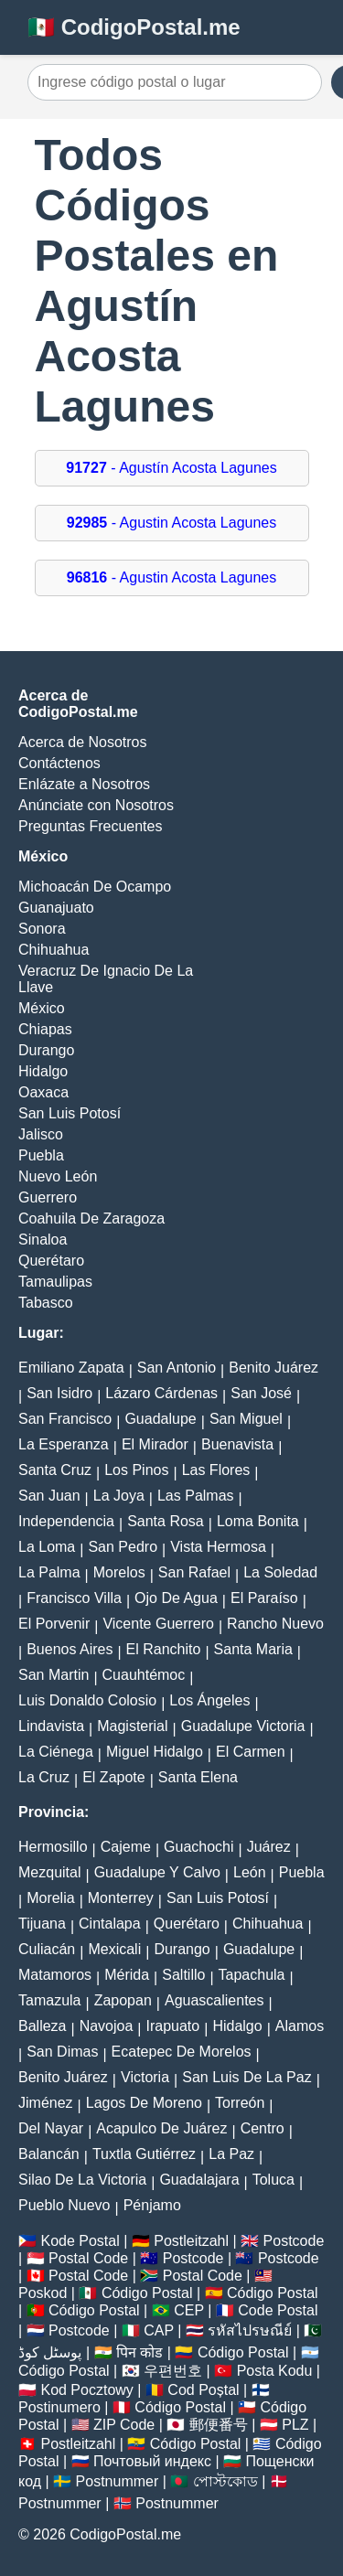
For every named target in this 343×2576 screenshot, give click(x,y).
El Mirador (155, 1444)
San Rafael (194, 1572)
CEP (189, 2310)
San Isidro (59, 1393)
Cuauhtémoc (144, 1675)
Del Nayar (50, 2128)
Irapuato (173, 2026)
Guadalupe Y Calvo (157, 1872)
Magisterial (132, 1726)
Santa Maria (253, 1649)
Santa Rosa (165, 1521)
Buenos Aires (70, 1649)
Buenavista (237, 1444)
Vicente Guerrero (158, 1623)
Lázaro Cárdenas (161, 1393)
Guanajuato (56, 907)
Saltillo (183, 1975)
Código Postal (147, 2293)
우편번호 (173, 2370)
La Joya (119, 1495)
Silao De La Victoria (82, 2179)
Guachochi (199, 1847)
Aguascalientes (214, 2000)
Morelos (119, 1572)
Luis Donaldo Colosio (87, 1700)
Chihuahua (53, 949)
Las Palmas (195, 1495)
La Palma (49, 1572)
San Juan (49, 1495)
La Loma (46, 1547)
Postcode (294, 2241)
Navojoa (107, 2026)
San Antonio (176, 1367)
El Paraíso (264, 1598)
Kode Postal (79, 2241)
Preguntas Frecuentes (90, 826)
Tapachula (252, 1975)
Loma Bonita (258, 1521)
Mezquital (49, 1872)
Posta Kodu (275, 2370)
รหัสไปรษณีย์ (250, 2330)
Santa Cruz (54, 1470)
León (249, 1872)
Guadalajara (199, 2179)
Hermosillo (53, 1847)
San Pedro (122, 1547)
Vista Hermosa (218, 1547)
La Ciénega (55, 1751)
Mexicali (114, 1949)
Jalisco (40, 1134)
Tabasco (45, 1302)
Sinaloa (42, 1239)
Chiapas (45, 1029)
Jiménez (45, 2103)
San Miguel (246, 1419)
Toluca (273, 2179)
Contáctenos (59, 763)
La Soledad (280, 1572)
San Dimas (62, 2051)
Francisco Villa (74, 1598)
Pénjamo (152, 2205)
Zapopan (123, 2000)
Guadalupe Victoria (243, 1726)
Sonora (42, 928)
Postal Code (88, 2258)
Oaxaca (43, 1092)
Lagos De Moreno (144, 2103)
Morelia (50, 1898)
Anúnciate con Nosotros (96, 805)
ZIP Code (124, 2424)
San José (261, 1393)
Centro (262, 2128)
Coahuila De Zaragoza (91, 1218)
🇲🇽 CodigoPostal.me (134, 27)
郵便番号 (218, 2424)
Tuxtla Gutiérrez (144, 2154)
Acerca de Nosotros (82, 742)
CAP (159, 2330)
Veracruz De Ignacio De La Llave (105, 979)
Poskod (42, 2293)
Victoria (145, 2077)
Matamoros (54, 1975)
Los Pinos (136, 1470)
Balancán (49, 2154)
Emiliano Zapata (71, 1367)
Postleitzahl (191, 2241)
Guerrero (47, 1197)
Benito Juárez (273, 1367)
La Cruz (44, 1777)
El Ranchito (163, 1649)
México (41, 1008)
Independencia (66, 1521)
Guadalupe (160, 1419)
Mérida (126, 1975)
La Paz (231, 2154)
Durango (46, 1050)
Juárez (269, 1847)
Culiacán (46, 1949)
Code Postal (277, 2310)
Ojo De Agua (176, 1598)
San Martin (53, 1675)
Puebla (41, 1155)
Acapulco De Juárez (161, 2128)
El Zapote (113, 1777)
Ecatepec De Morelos (182, 2051)
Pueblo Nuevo (64, 2205)
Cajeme (126, 1847)
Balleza (42, 2026)
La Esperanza (63, 1444)
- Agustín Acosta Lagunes (171, 468)
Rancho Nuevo (275, 1623)
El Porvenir (54, 1623)
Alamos (299, 2026)
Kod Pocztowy (86, 2390)
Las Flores (216, 1470)
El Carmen (250, 1751)
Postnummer (117, 2481)
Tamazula (49, 2000)
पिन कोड (139, 2352)
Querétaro (51, 1260)
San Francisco (65, 1419)
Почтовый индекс (152, 2461)
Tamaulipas (55, 1281)
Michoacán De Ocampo (94, 886)
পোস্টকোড (225, 2481)
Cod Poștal (203, 2390)
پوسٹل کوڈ (49, 2352)
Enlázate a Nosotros (84, 784)
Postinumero (59, 2407)
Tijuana (42, 1923)
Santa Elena (198, 1777)
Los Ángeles (209, 1700)
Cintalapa (110, 1923)
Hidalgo (43, 1071)
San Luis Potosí (69, 1113)
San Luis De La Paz (246, 2077)
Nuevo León (57, 1176)
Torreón (239, 2103)
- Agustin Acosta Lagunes (172, 522)
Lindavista (51, 1726)
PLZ (295, 2424)
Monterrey (121, 1898)
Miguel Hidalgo (154, 1751)
